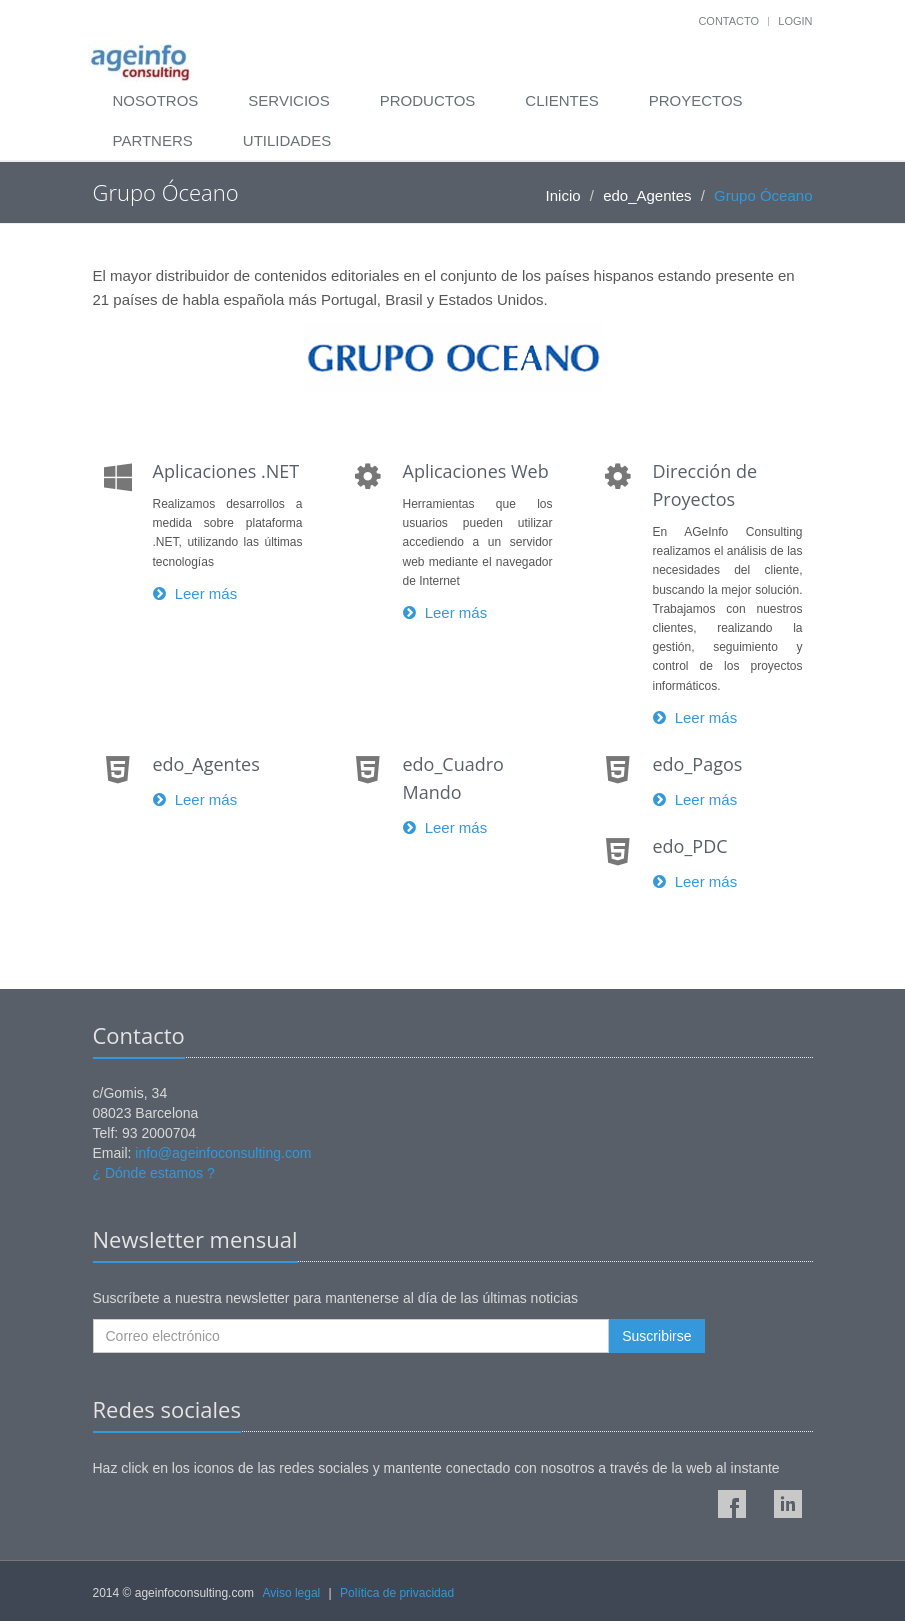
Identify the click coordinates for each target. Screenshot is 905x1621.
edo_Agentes (647, 195)
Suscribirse (656, 1336)
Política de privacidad (397, 1593)
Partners (153, 140)
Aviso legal (291, 1593)
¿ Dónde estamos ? (154, 1173)
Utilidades (287, 140)
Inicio (563, 195)
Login (795, 21)
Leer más (195, 593)
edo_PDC (690, 846)
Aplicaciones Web (476, 471)
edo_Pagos (698, 764)
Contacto (728, 21)
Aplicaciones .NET (226, 471)
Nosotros (156, 100)
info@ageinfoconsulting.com (223, 1153)
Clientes (561, 100)
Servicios (288, 100)
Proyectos (696, 100)
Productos (428, 100)
